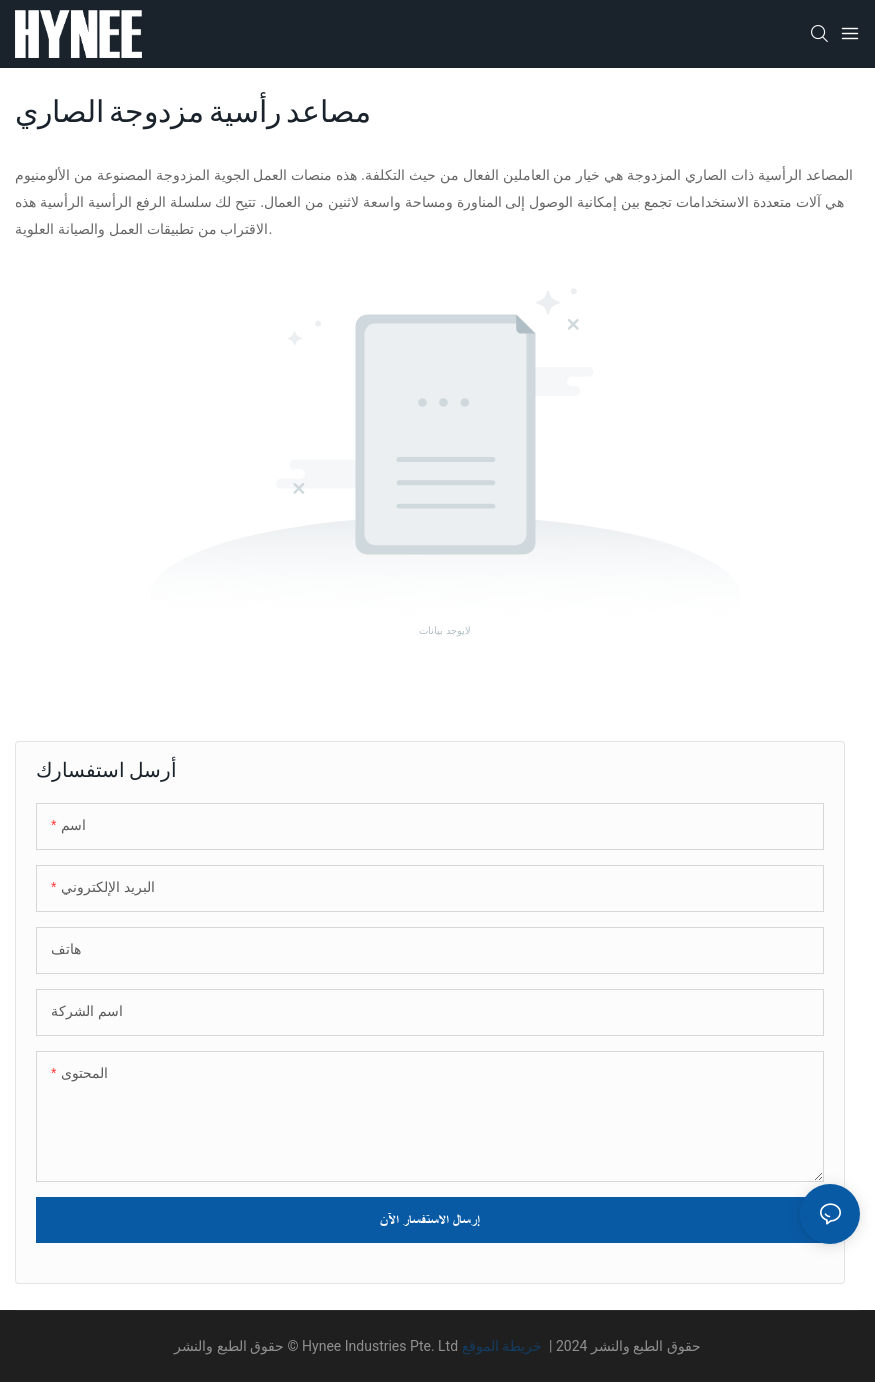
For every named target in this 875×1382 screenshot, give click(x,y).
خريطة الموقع (504, 1346)
